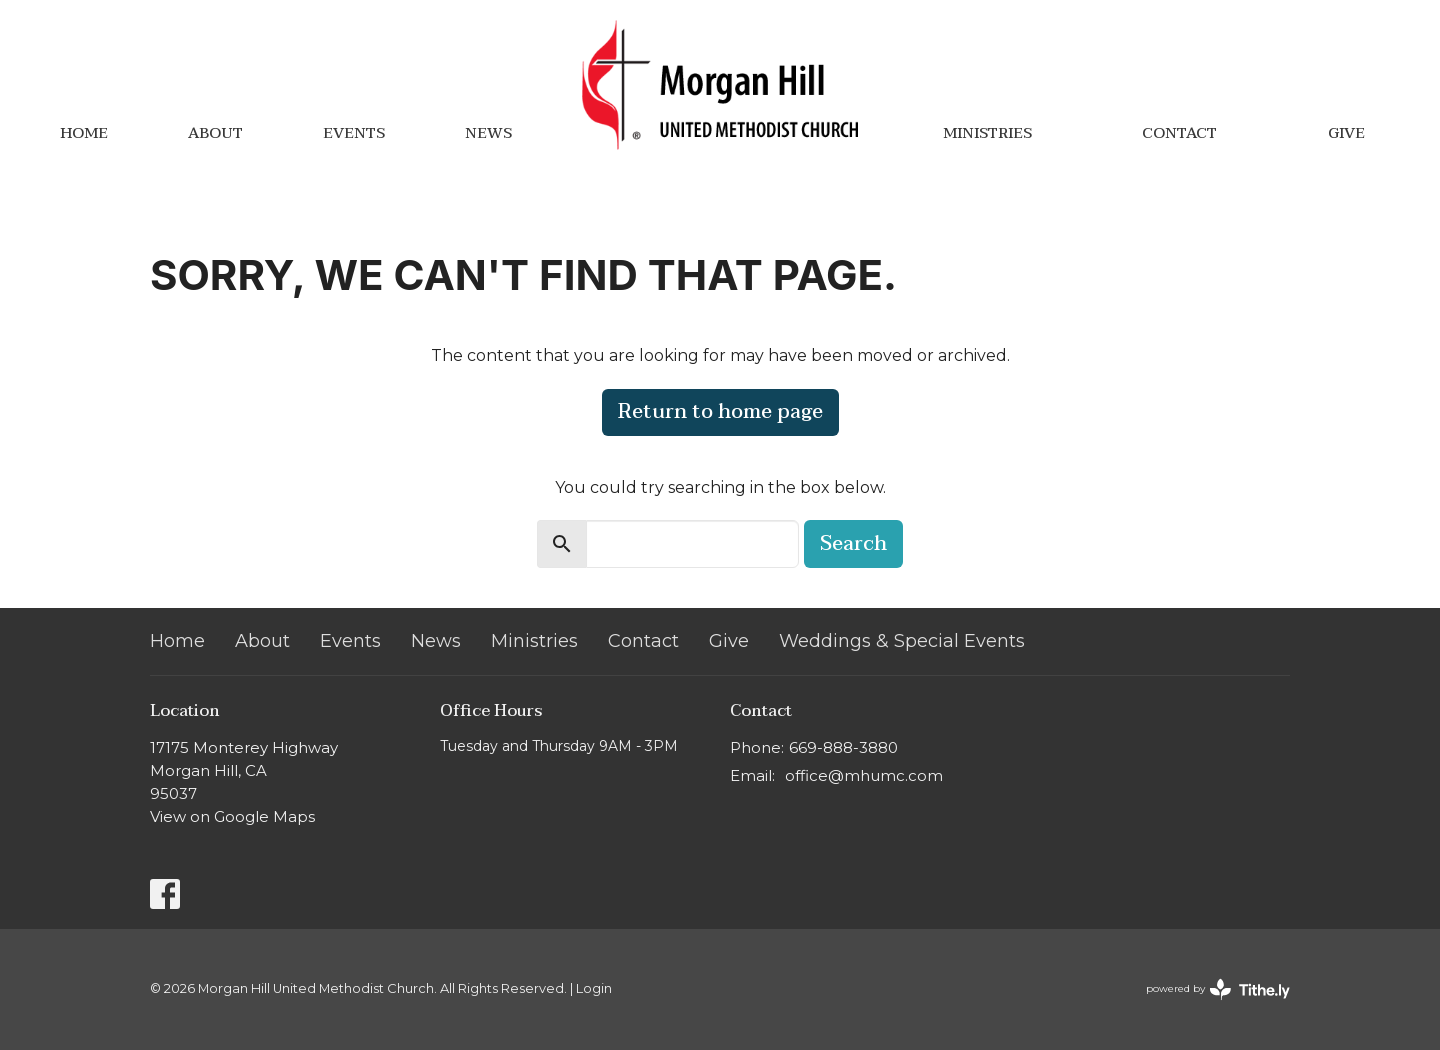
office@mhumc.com (864, 775)
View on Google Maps (232, 816)
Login (594, 988)
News (488, 133)
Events (354, 133)
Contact (1179, 133)
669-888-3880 (843, 747)
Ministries (987, 133)
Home (84, 133)
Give (1346, 133)
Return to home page (720, 412)
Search (853, 544)
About (215, 133)
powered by (1218, 989)
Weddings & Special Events (902, 641)
